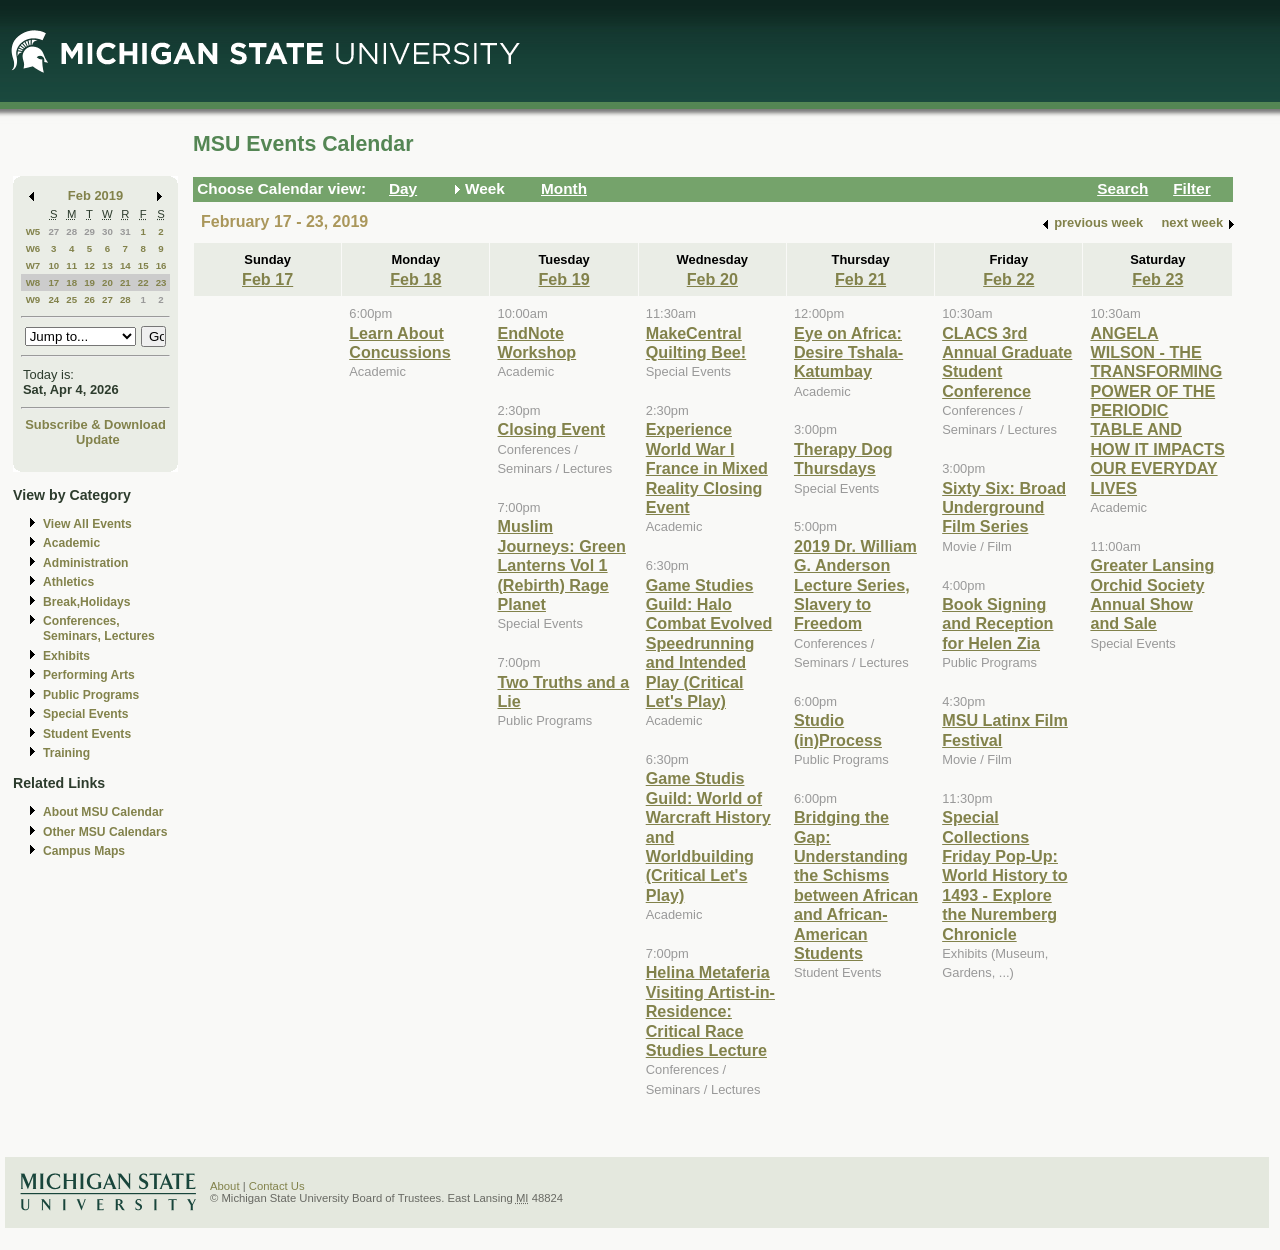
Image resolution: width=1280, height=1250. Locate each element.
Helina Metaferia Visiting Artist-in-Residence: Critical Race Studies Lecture (710, 1011)
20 (107, 282)
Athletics (68, 582)
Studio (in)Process (838, 729)
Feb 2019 (95, 195)
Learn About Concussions (399, 342)
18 (71, 282)
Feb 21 (860, 279)
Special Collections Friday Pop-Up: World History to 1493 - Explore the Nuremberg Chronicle (1004, 875)
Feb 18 (415, 279)
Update (98, 439)
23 (161, 282)
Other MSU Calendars (105, 832)
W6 (33, 248)
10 (53, 265)
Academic (71, 543)
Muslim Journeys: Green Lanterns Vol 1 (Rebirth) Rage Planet (561, 565)
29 (89, 231)
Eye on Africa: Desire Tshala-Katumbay (848, 352)
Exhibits (66, 656)
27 (53, 231)
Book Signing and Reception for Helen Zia (997, 623)
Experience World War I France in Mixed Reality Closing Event (707, 468)
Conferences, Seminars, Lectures (99, 628)
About (225, 1186)
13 (107, 265)
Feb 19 (563, 279)
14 (125, 265)
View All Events (87, 524)
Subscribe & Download (95, 424)
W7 (33, 265)
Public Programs (91, 695)
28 (71, 231)
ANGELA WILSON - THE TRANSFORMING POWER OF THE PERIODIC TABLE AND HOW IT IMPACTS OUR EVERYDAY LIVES (1157, 410)
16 (161, 265)
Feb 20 (712, 279)
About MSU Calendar (103, 812)
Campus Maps (84, 851)
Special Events (85, 714)
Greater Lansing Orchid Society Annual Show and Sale (1152, 594)
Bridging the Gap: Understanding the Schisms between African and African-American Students (856, 885)
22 (143, 282)
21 (125, 282)
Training (66, 753)
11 (71, 265)
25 (71, 299)
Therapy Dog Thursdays (843, 458)
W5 (33, 231)
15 (143, 265)
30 (107, 231)
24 (53, 299)
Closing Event (551, 429)
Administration (85, 563)
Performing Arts (89, 675)
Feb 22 (1008, 279)
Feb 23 (1157, 279)
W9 (33, 299)
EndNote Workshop (536, 342)
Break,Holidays (87, 602)
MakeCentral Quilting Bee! (696, 342)
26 (89, 299)
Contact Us (277, 1186)
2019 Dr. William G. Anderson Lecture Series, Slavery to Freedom (855, 585)
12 (89, 265)
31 (125, 231)
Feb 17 (267, 279)
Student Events (87, 734)
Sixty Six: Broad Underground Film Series (1004, 507)
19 (89, 282)
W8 (33, 282)
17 (53, 282)
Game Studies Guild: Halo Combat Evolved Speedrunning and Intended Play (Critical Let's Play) (709, 643)
